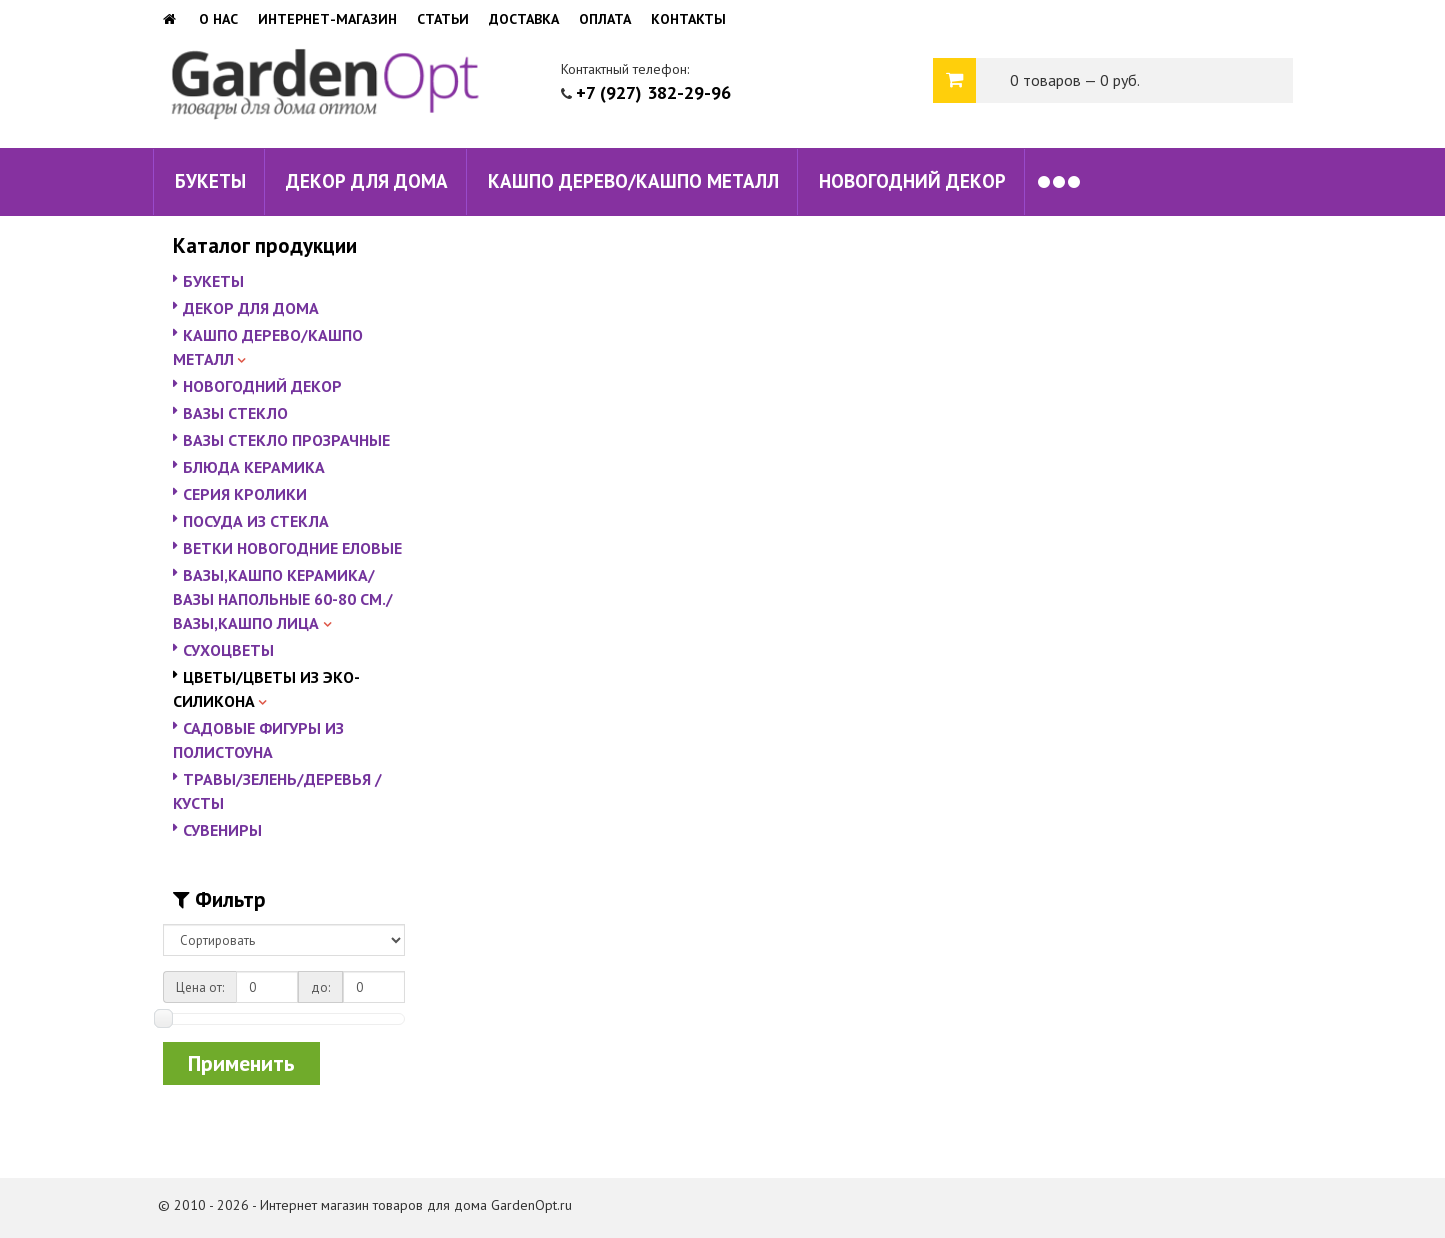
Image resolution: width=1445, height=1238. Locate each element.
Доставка (524, 19)
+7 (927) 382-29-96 (653, 92)
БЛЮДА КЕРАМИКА (254, 467)
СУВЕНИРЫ (222, 830)
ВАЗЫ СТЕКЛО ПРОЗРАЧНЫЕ (286, 440)
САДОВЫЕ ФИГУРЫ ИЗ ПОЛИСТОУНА (258, 740)
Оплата (605, 19)
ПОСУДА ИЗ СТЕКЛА (256, 521)
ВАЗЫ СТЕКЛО (235, 413)
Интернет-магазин (327, 19)
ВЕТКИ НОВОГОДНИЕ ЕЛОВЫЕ (292, 548)
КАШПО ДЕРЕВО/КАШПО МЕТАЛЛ (633, 181)
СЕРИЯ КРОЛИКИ (245, 494)
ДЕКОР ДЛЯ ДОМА (367, 181)
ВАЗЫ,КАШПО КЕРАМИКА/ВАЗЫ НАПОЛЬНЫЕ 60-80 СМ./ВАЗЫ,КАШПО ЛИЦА (283, 599)
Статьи (443, 19)
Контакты (688, 19)
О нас (218, 19)
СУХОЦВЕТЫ (228, 650)
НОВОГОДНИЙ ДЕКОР (912, 181)
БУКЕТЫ (210, 181)
